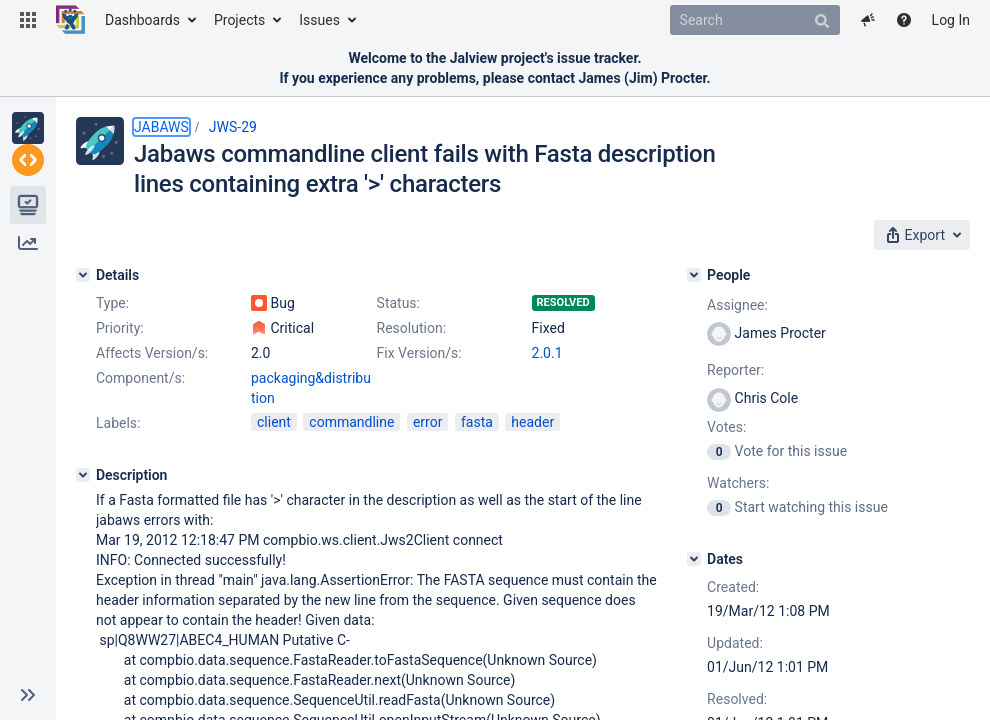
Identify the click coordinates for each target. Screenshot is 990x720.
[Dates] (694, 559)
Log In (951, 20)
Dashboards (142, 20)
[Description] (83, 475)
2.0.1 (547, 353)
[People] (694, 275)
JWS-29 (233, 127)
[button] (28, 20)
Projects (239, 20)
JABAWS (161, 127)
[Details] (83, 275)
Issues (319, 20)
